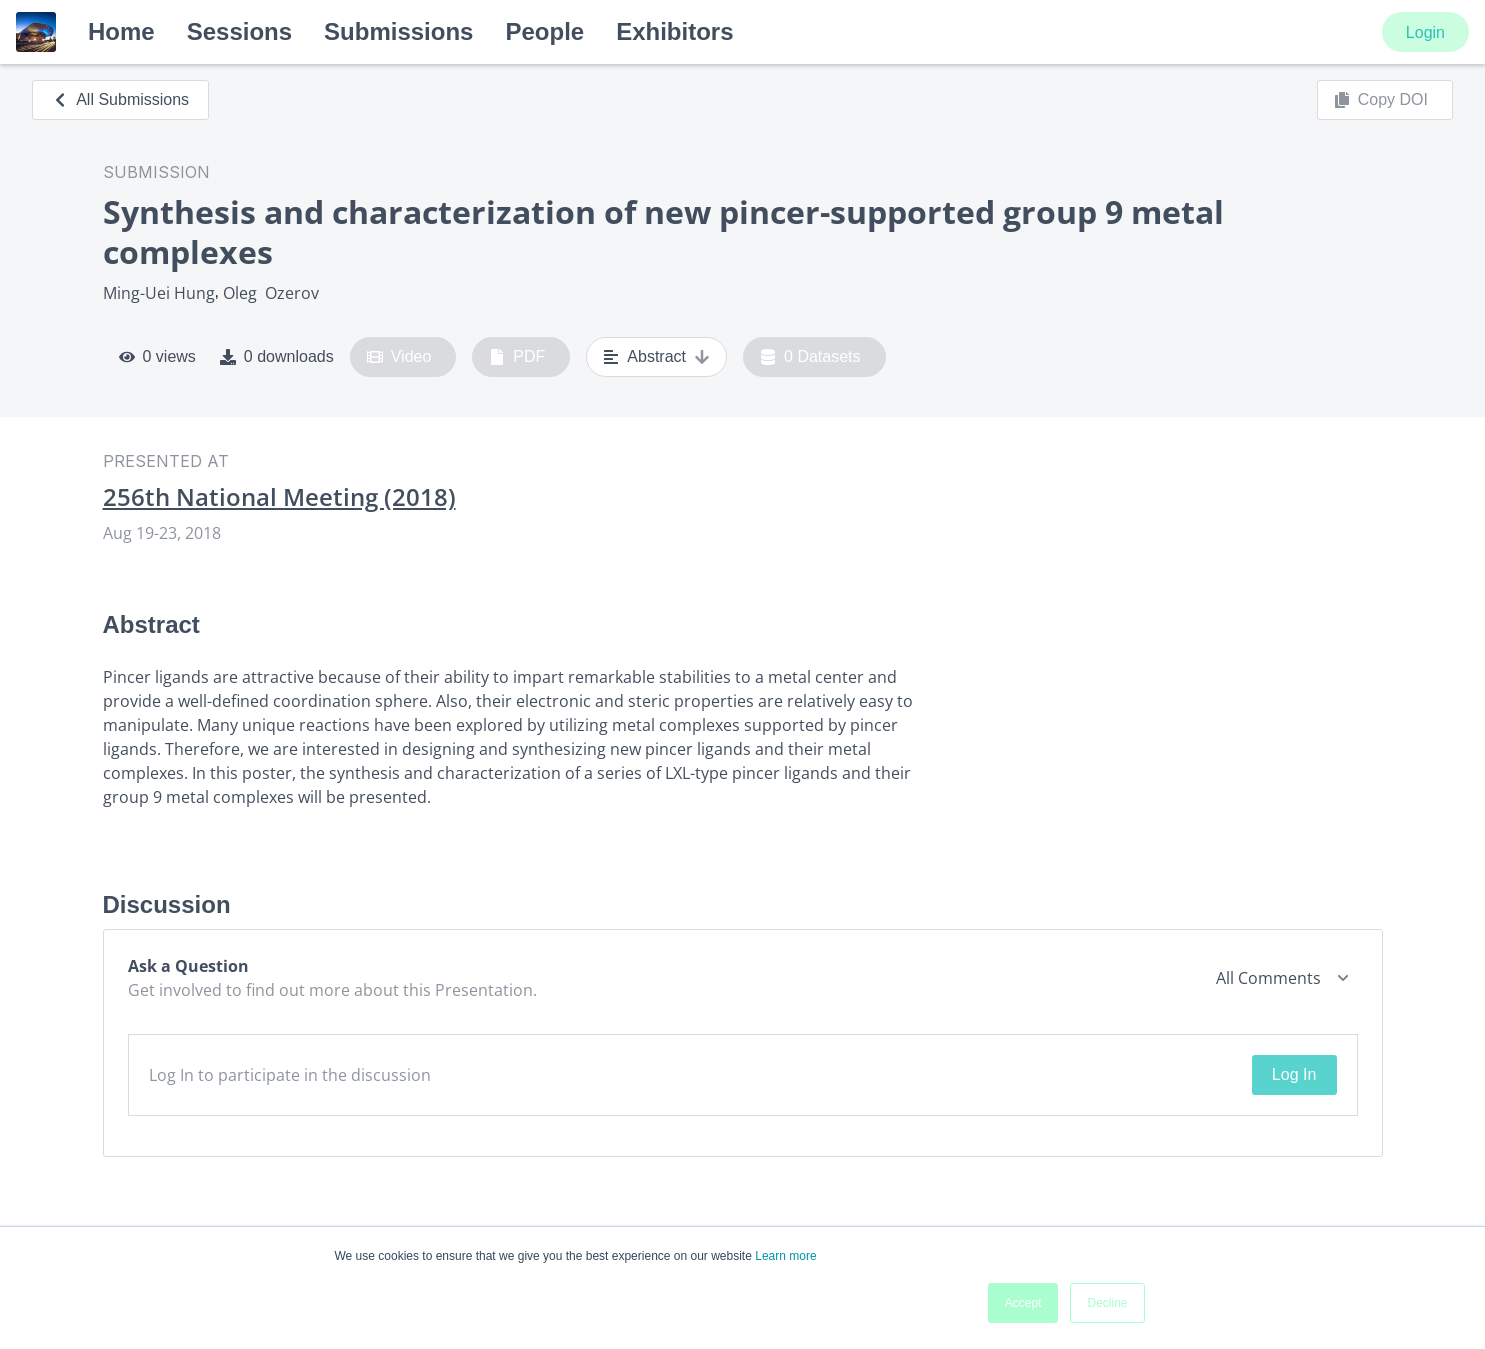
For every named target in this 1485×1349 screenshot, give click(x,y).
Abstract (656, 357)
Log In (1294, 1074)
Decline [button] (1107, 1303)
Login (1425, 32)
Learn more (785, 1256)
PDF (517, 357)
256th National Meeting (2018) (279, 497)
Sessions (239, 31)
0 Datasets (810, 357)
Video (399, 357)
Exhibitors (674, 31)
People (544, 31)
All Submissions (120, 99)
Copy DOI (1381, 100)
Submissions (398, 31)
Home (121, 31)
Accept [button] (1023, 1303)
